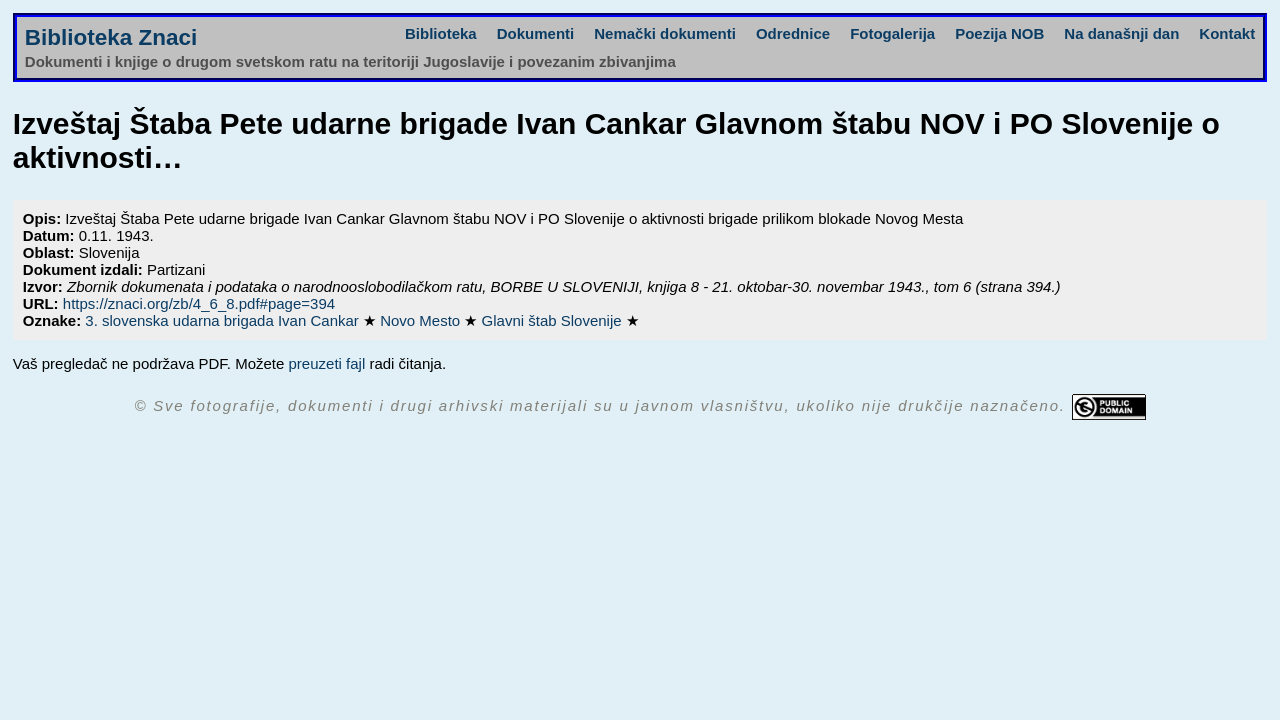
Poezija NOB (999, 33)
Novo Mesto (422, 320)
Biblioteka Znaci (111, 37)
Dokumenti (536, 33)
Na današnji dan (1121, 33)
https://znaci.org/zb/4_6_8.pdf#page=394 (199, 303)
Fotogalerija (892, 33)
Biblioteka (441, 33)
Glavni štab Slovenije (554, 320)
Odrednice (793, 33)
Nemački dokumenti (665, 33)
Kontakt (1227, 33)
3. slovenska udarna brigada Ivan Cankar (224, 320)
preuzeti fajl (327, 363)
